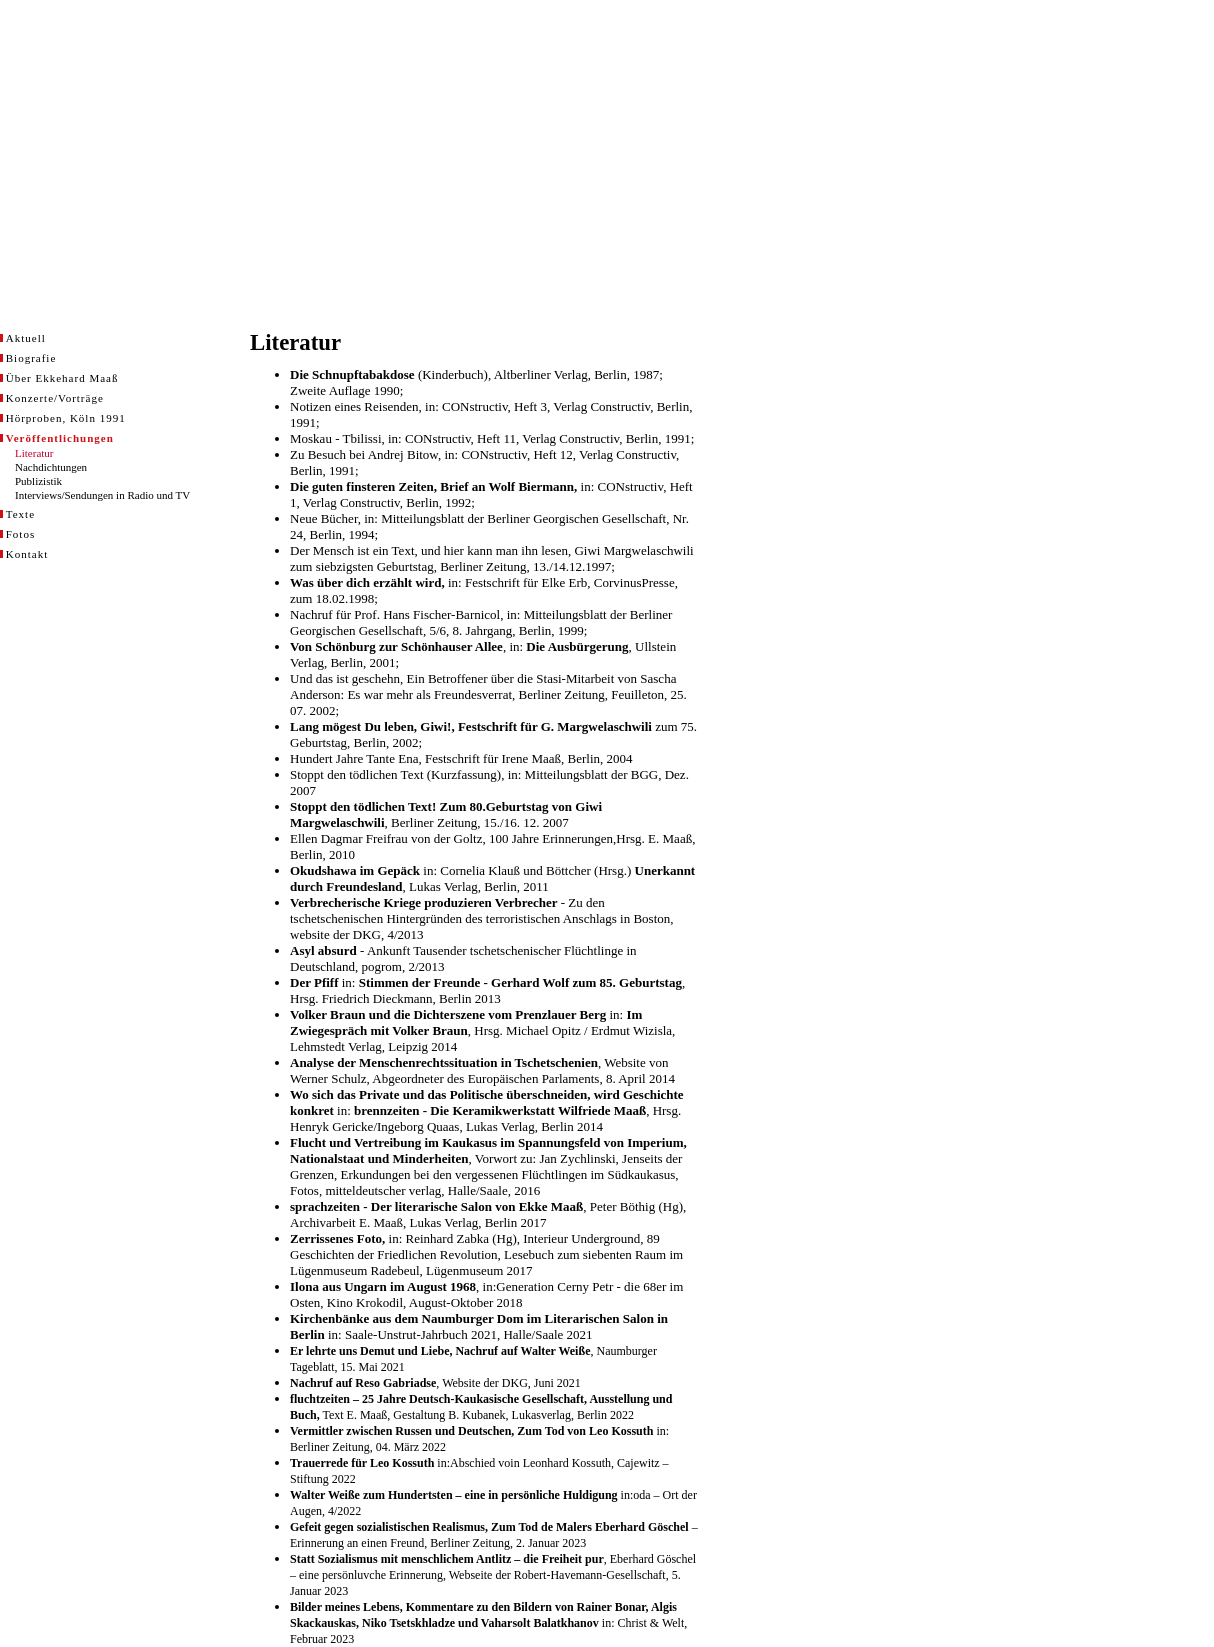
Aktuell (26, 338)
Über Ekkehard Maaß (62, 378)
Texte (20, 514)
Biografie (31, 358)
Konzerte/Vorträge (55, 398)
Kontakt (27, 554)
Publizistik (38, 481)
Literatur (34, 453)
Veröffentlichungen (60, 438)
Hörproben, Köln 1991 (66, 418)
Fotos (20, 534)
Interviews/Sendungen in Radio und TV (102, 495)
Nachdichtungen (51, 467)
